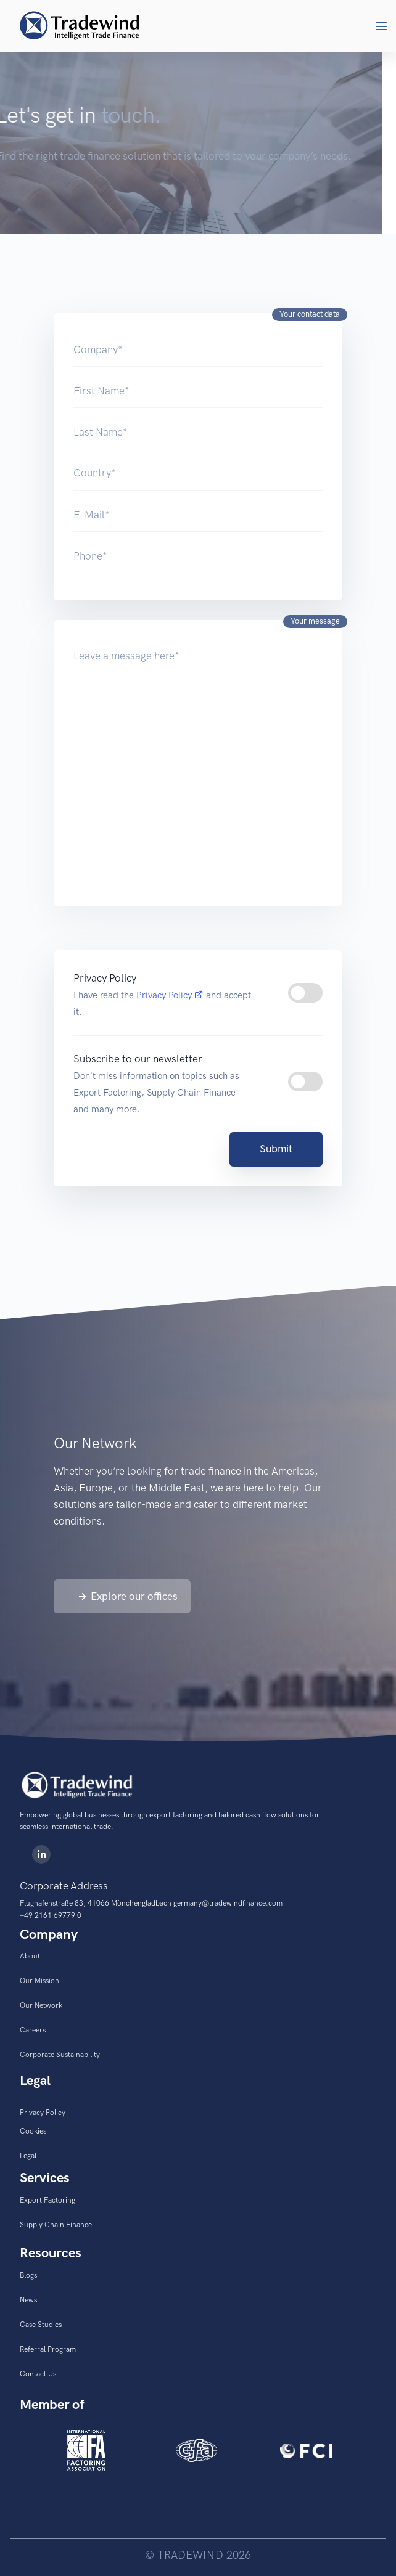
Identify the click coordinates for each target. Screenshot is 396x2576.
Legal (28, 2155)
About (30, 1956)
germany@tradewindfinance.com (228, 1903)
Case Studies (41, 2324)
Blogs (28, 2275)
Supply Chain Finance (56, 2224)
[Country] (198, 473)
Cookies (33, 2131)
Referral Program (48, 2349)
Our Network (41, 2005)
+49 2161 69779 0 (50, 1915)
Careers (33, 2030)
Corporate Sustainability (60, 2054)
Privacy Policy (171, 995)
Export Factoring (47, 2200)
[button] (381, 26)
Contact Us (38, 2374)
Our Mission (39, 1980)
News (28, 2300)
